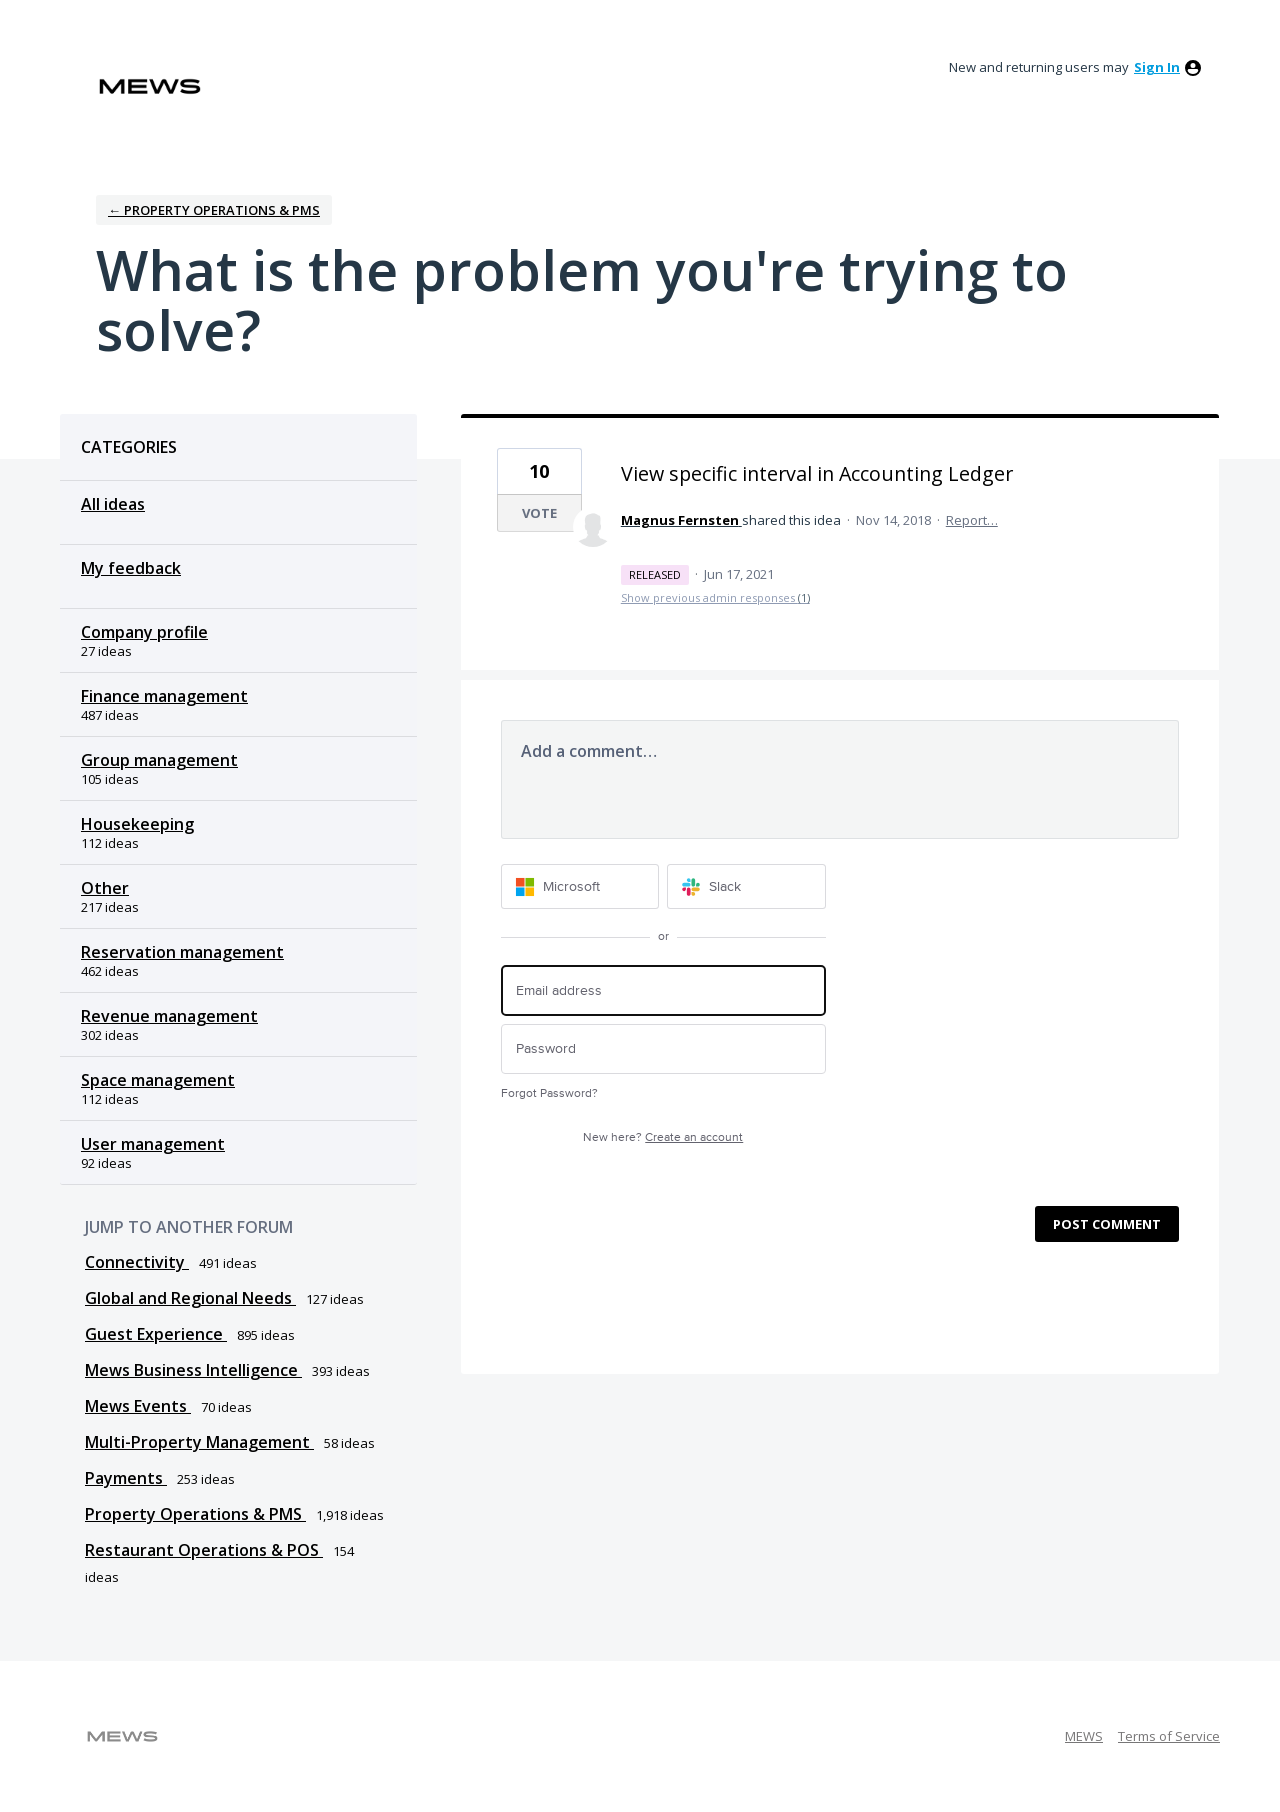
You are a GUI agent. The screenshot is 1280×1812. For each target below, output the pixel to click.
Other (105, 888)
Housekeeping (137, 824)
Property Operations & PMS (195, 1514)
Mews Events (138, 1406)
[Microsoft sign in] (580, 886)
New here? (663, 1137)
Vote (539, 513)
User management (153, 1144)
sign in (1157, 67)
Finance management (164, 696)
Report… (972, 520)
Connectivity (137, 1262)
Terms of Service (1169, 1736)
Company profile (144, 632)
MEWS (1084, 1736)
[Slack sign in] (746, 886)
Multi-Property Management (199, 1442)
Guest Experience (156, 1334)
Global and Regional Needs (190, 1298)
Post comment (1107, 1224)
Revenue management (169, 1016)
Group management (159, 760)
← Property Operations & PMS (214, 210)
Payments (126, 1478)
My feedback (131, 568)
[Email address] (663, 990)
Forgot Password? (549, 1093)
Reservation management (182, 952)
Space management (158, 1080)
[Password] (663, 1049)
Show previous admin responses (715, 597)
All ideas (113, 504)
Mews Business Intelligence (193, 1370)
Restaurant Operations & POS (204, 1550)
